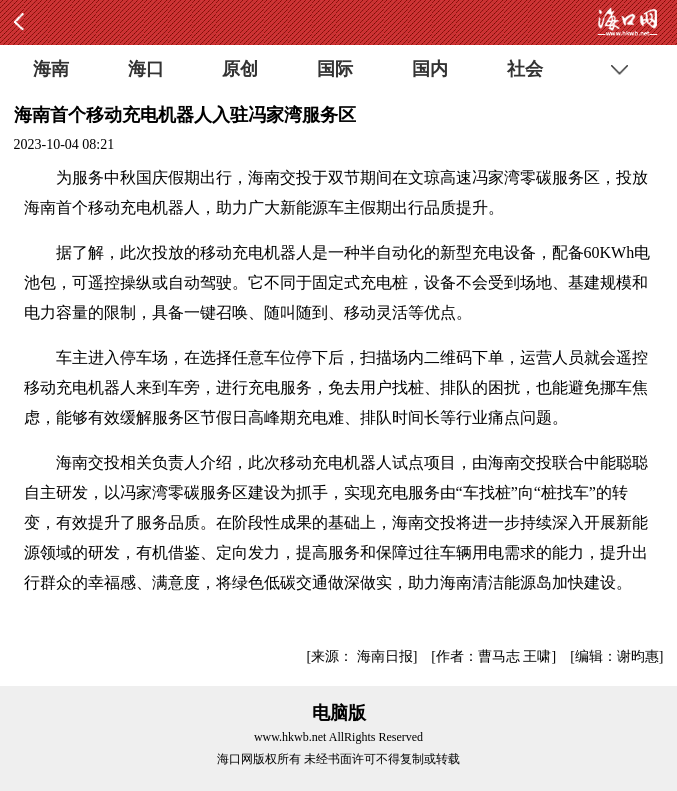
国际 (335, 69)
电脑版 (339, 713)
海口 (146, 69)
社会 (525, 69)
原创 (240, 69)
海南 (51, 69)
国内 (430, 69)
